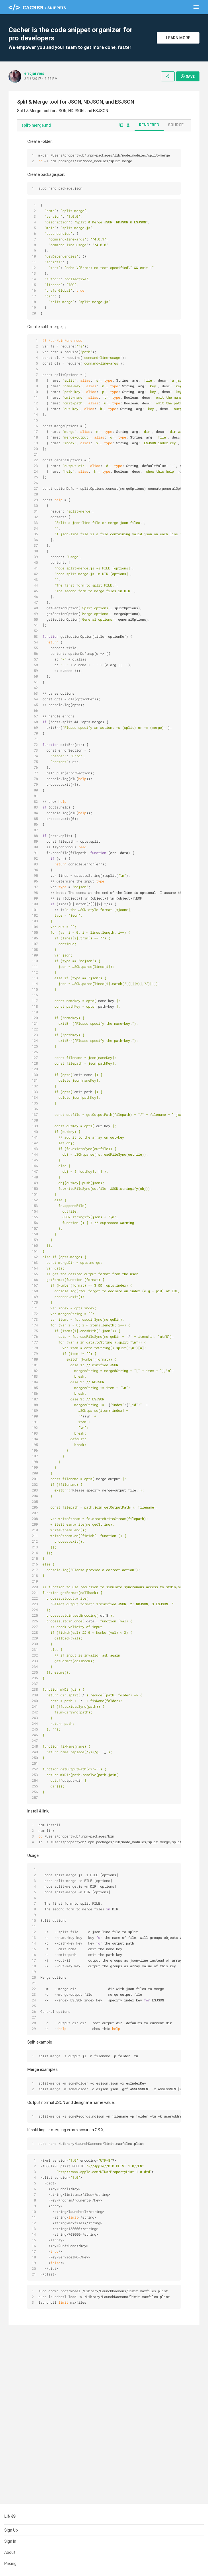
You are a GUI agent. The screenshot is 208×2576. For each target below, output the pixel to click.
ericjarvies (34, 73)
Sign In (10, 2541)
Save (187, 76)
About (9, 2552)
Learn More (178, 37)
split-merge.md (36, 125)
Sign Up (11, 2530)
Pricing (10, 2563)
